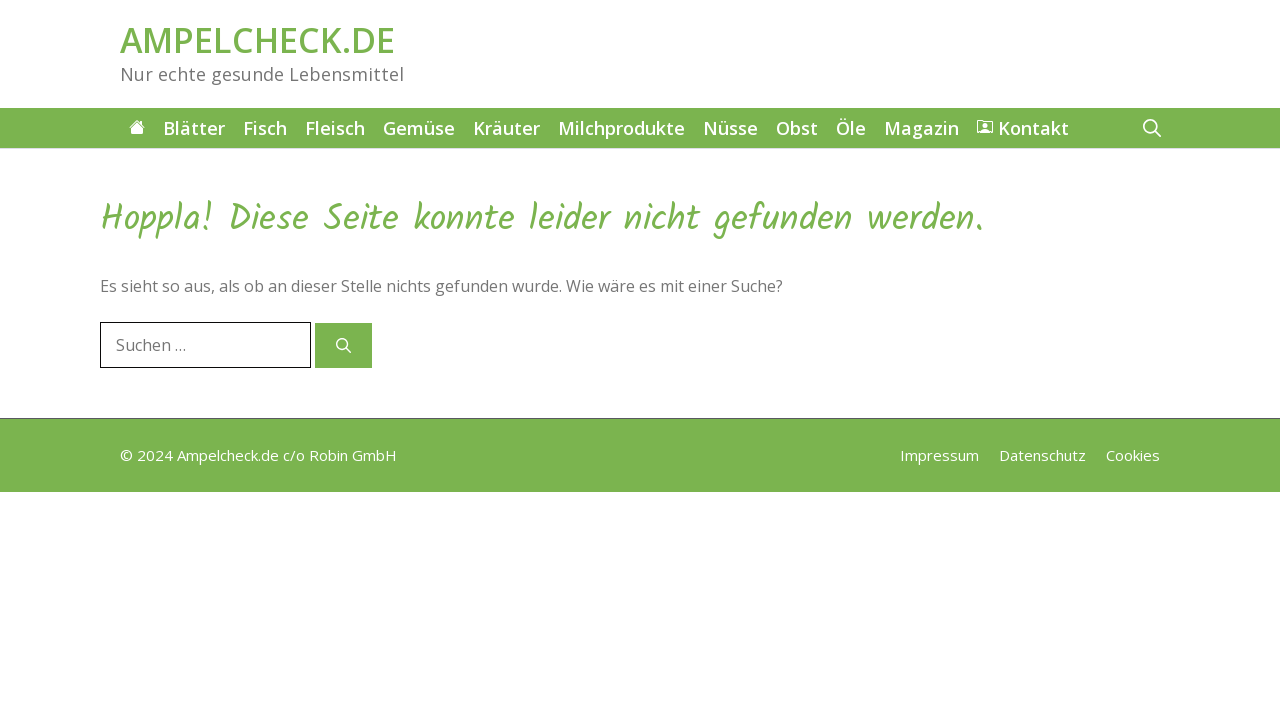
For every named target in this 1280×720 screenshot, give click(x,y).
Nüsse (730, 128)
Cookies (1133, 455)
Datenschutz (1042, 455)
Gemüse (419, 128)
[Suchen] (343, 345)
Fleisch (335, 128)
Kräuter (506, 128)
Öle (851, 128)
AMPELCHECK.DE (257, 40)
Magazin (921, 128)
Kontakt (1023, 128)
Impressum (939, 455)
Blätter (194, 128)
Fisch (265, 128)
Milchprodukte (621, 128)
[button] (1152, 128)
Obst (797, 128)
